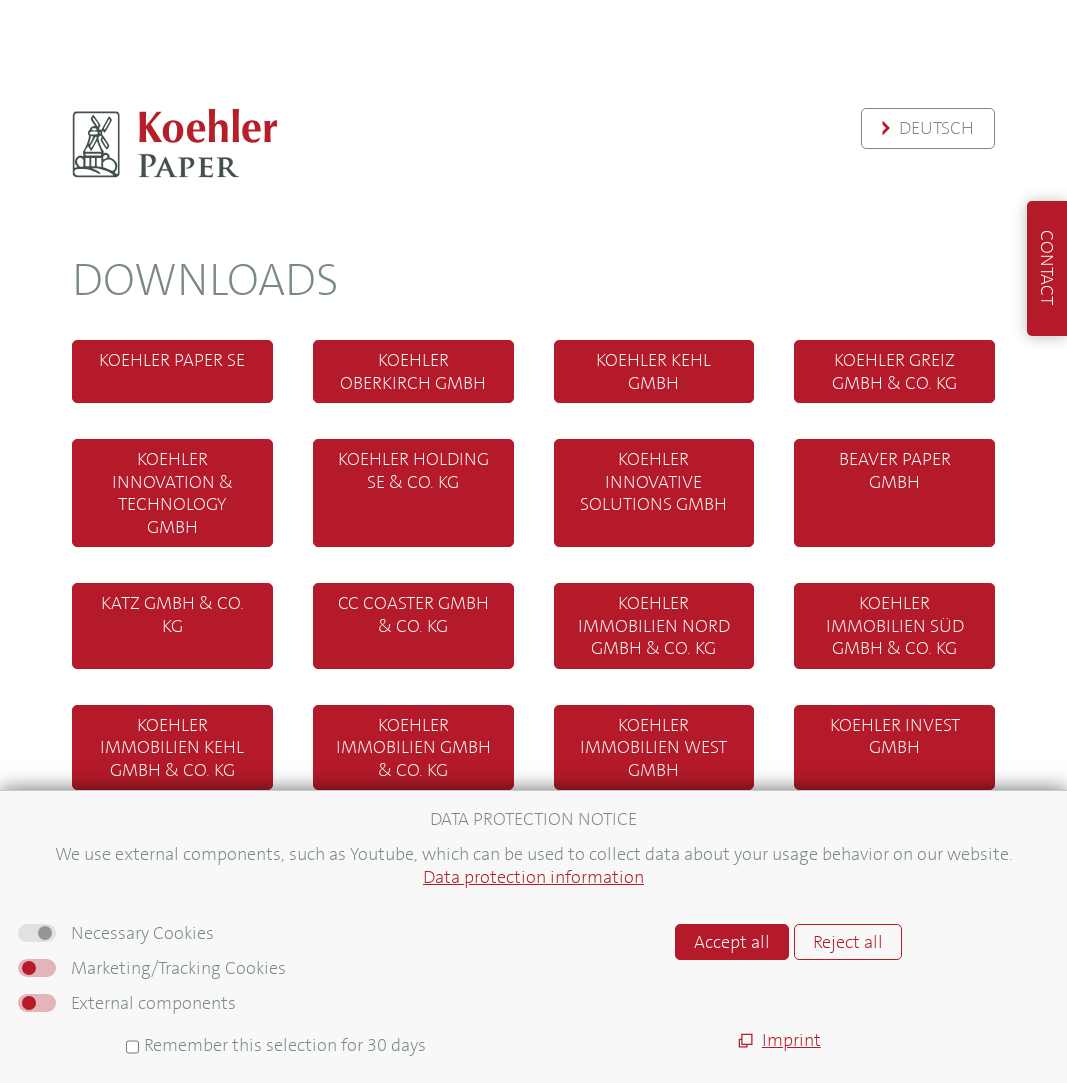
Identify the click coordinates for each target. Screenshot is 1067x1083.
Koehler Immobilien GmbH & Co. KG (413, 747)
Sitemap (68, 945)
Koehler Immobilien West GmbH (653, 747)
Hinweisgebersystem (118, 1035)
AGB (52, 990)
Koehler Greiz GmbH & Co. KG (894, 371)
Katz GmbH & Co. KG (172, 614)
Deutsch (936, 128)
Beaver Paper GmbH (895, 470)
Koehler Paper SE (172, 360)
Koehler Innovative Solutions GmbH (653, 481)
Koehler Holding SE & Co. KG (413, 470)
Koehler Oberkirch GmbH (413, 371)
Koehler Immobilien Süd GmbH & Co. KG (895, 625)
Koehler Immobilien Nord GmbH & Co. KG (654, 625)
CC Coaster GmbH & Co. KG (413, 614)
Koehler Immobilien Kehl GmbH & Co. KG (172, 747)
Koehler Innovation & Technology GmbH (172, 493)
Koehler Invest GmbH (895, 736)
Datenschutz (85, 1013)
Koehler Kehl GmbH (653, 371)
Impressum (80, 968)
